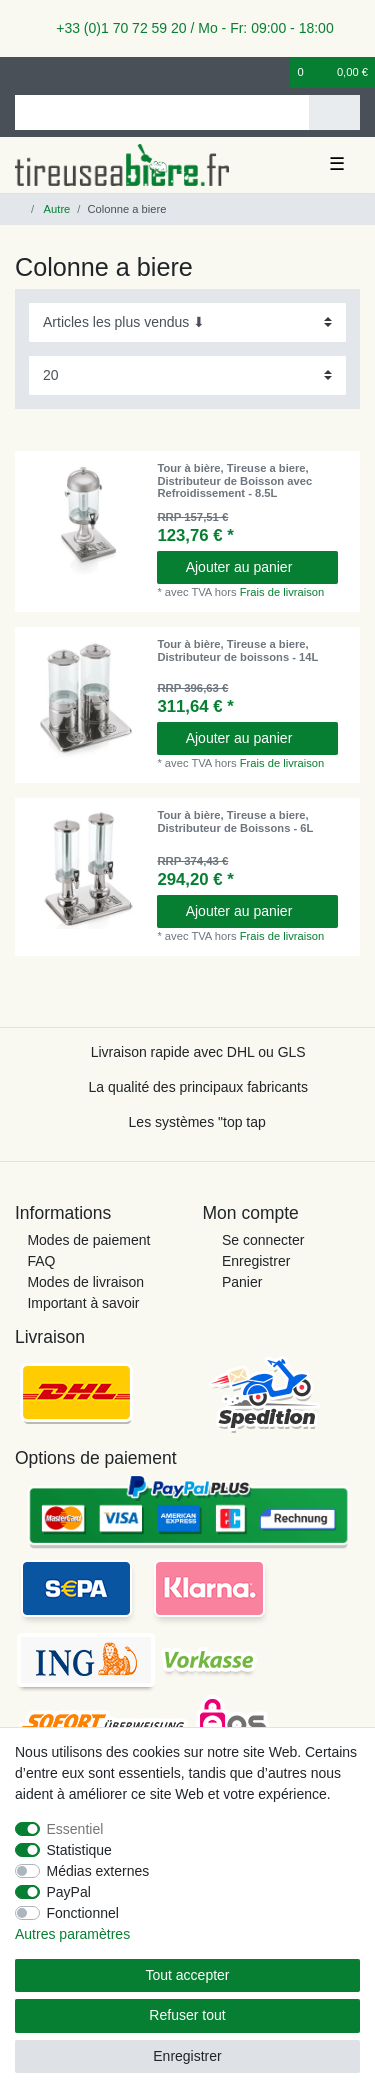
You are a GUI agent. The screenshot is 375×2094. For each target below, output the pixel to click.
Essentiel (75, 1829)
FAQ (41, 1261)
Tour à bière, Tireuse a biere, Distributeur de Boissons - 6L (235, 821)
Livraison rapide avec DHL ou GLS (198, 1052)
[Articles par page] (187, 375)
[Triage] (187, 322)
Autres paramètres (72, 1934)
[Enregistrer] (55, 72)
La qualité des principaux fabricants (197, 1087)
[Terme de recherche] (162, 112)
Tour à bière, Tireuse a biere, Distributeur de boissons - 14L (237, 650)
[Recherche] (334, 112)
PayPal (69, 1892)
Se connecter (263, 1240)
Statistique (79, 1850)
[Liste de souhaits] (276, 72)
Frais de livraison (282, 592)
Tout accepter (187, 1975)
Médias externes (98, 1871)
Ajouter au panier (254, 567)
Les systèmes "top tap (197, 1122)
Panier (242, 1282)
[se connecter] (21, 72)
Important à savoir (83, 1303)
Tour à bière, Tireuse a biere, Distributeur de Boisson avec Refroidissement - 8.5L (234, 480)
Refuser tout (187, 2015)
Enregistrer (256, 1261)
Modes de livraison (85, 1282)
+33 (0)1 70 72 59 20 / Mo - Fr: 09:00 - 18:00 (187, 28)
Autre (55, 209)
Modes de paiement (88, 1240)
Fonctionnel (83, 1913)
